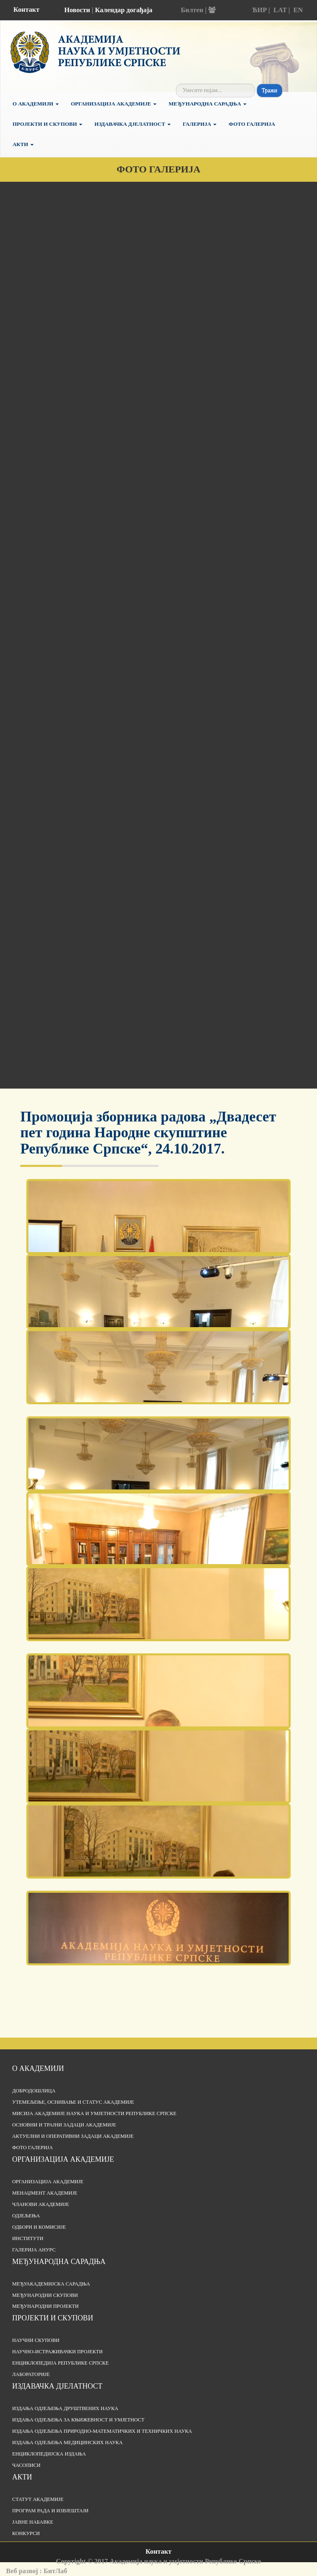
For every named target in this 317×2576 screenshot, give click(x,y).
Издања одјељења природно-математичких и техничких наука (102, 2431)
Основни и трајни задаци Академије (64, 2125)
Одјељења (26, 2216)
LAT (280, 10)
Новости (77, 10)
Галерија (199, 124)
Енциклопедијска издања (49, 2454)
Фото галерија (252, 124)
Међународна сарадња (207, 104)
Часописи (26, 2465)
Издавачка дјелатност (132, 124)
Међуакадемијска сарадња (51, 2284)
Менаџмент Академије (44, 2193)
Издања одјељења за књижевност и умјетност (78, 2420)
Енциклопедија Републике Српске (60, 2363)
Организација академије (63, 2159)
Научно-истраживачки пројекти (57, 2351)
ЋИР (259, 10)
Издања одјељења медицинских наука (67, 2442)
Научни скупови (36, 2340)
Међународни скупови (45, 2295)
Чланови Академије (40, 2204)
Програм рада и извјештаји (50, 2511)
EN (298, 10)
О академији (36, 104)
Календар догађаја (123, 10)
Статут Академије (38, 2499)
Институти (27, 2238)
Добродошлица (34, 2091)
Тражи (269, 90)
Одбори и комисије (39, 2227)
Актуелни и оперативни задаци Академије (73, 2136)
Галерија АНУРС (34, 2250)
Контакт (26, 9)
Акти (23, 144)
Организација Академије (113, 104)
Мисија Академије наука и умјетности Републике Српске (94, 2113)
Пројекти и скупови (47, 124)
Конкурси (26, 2533)
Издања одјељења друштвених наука (65, 2408)
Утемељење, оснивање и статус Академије (73, 2102)
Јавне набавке (32, 2522)
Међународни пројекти (45, 2306)
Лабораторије (31, 2374)
